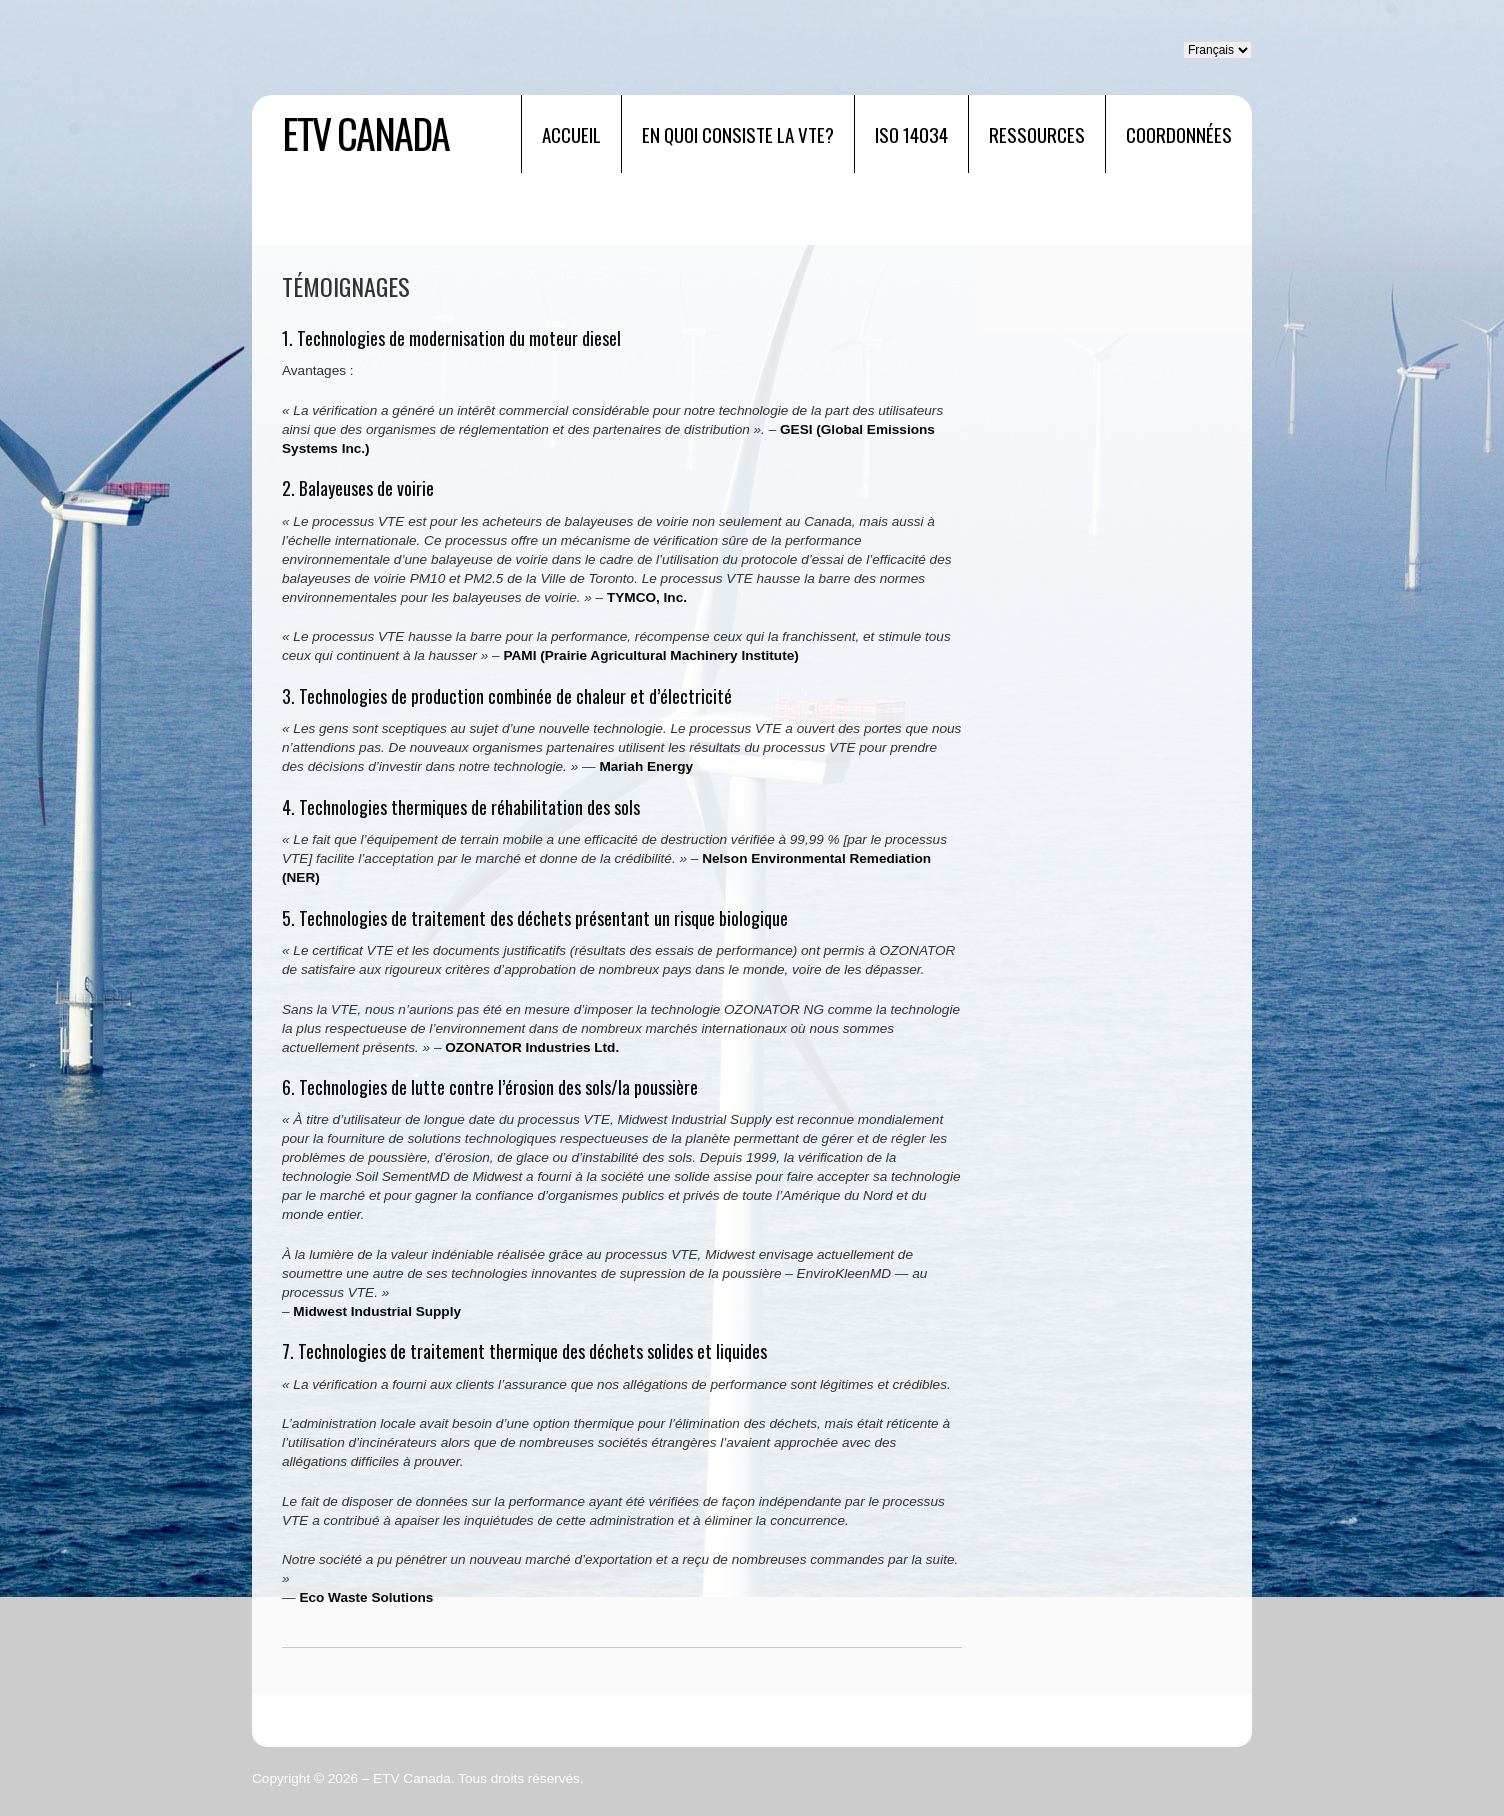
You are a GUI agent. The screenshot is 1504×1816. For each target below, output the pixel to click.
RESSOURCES (1037, 134)
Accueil (571, 134)
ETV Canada (365, 133)
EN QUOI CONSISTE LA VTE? (738, 134)
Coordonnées (1179, 134)
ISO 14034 (911, 134)
